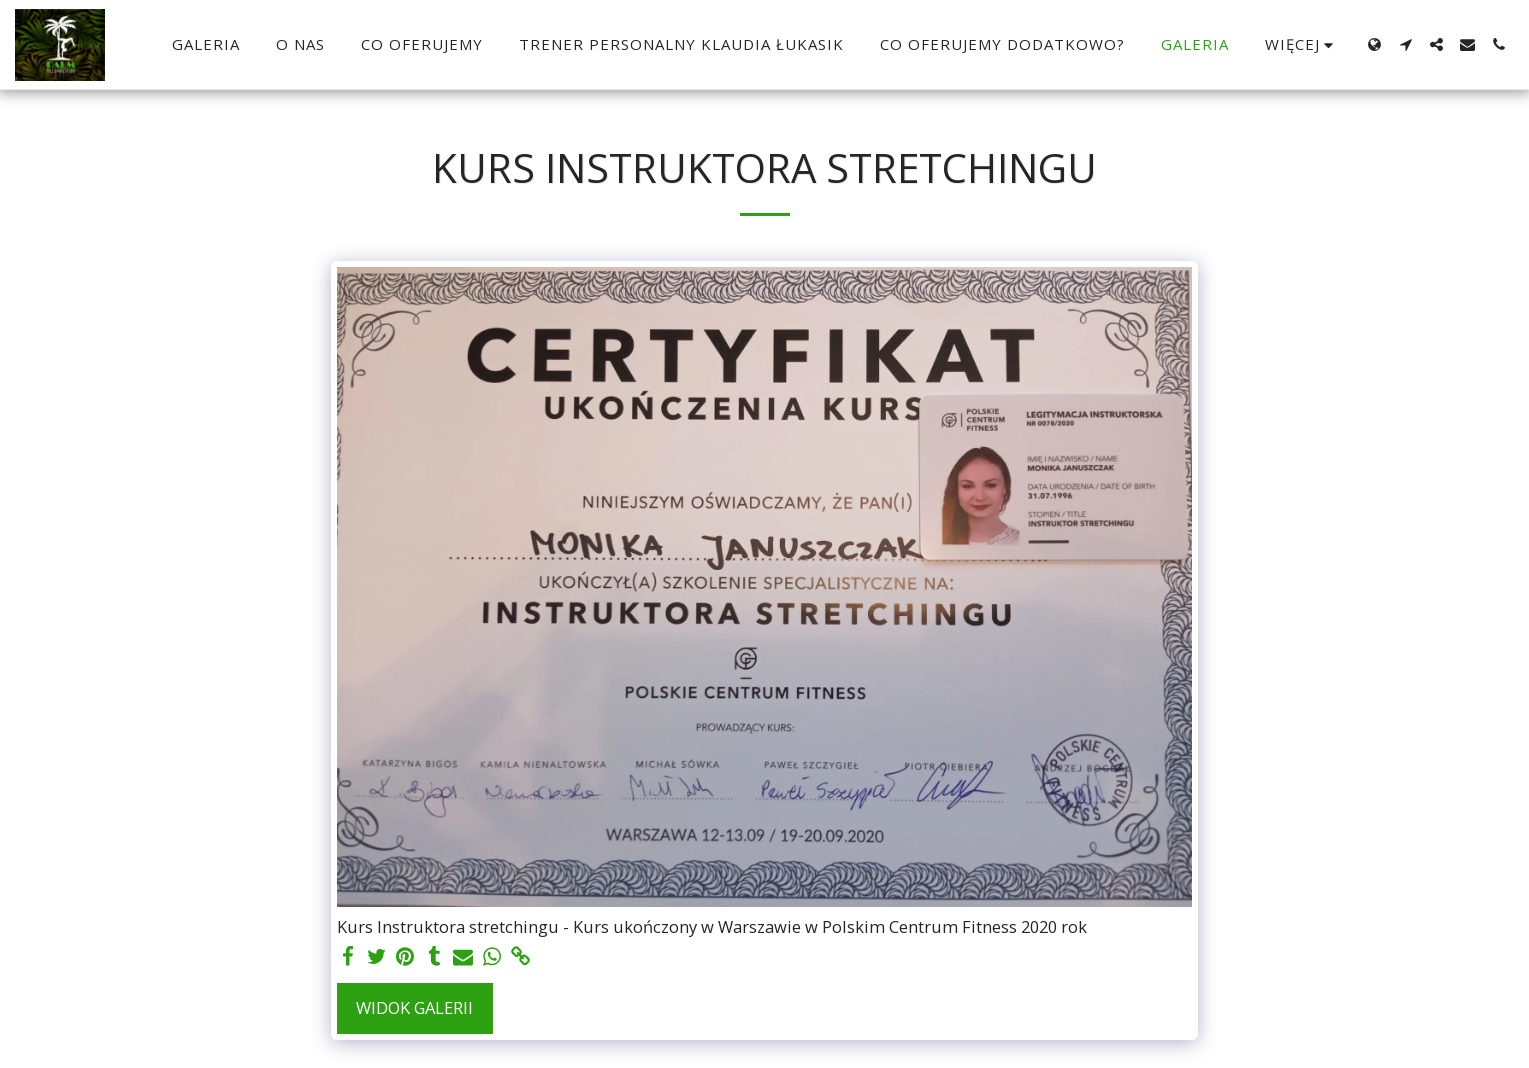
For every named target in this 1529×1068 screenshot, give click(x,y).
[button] (1405, 44)
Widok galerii (414, 1007)
